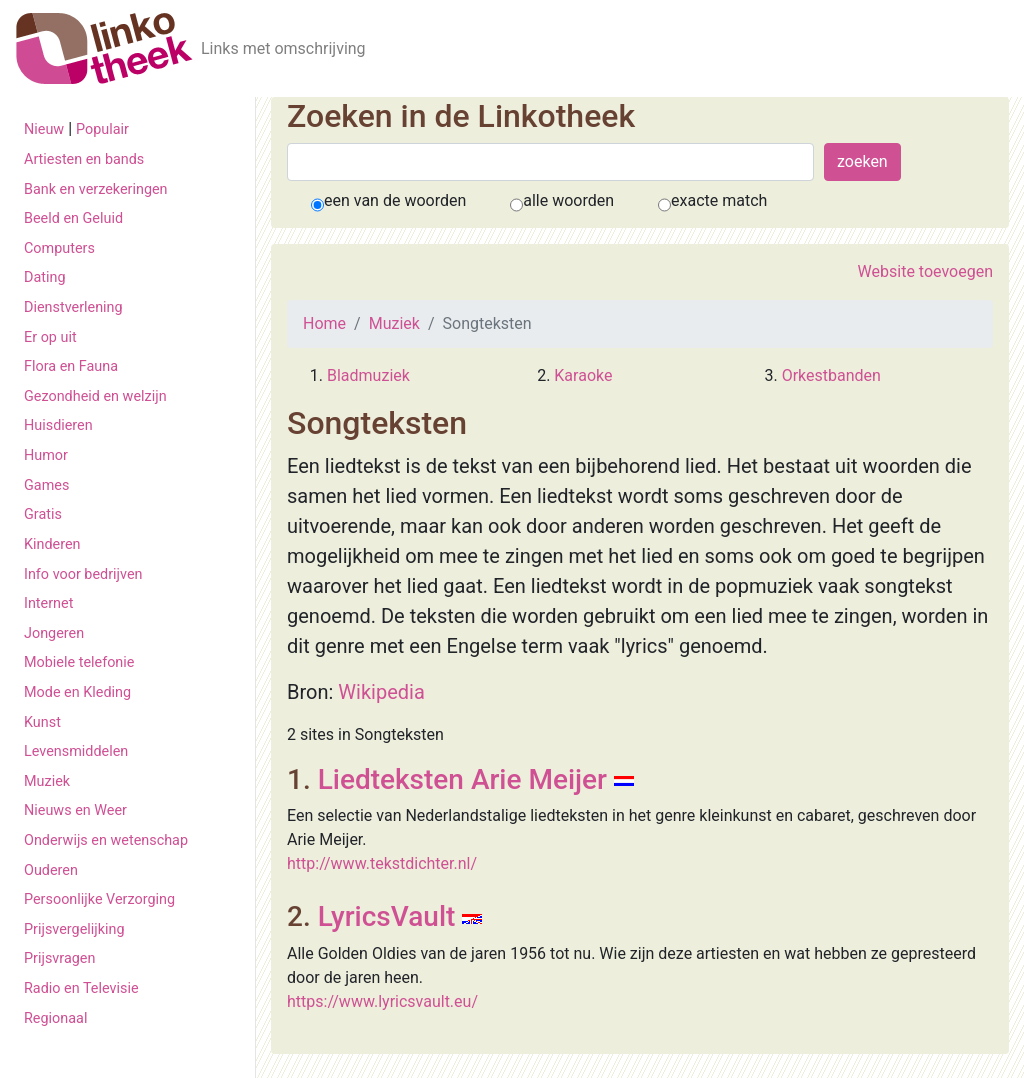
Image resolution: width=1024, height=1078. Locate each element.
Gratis (43, 514)
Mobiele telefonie (79, 662)
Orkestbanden (831, 375)
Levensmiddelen (76, 751)
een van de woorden (395, 200)
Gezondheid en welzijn (95, 396)
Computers (59, 248)
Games (46, 485)
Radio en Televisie (81, 988)
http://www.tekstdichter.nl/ (382, 863)
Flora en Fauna (71, 366)
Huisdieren (58, 425)
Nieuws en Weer (75, 810)
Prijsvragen (59, 958)
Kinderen (52, 544)
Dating (45, 277)
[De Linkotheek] (104, 48)
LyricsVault (387, 916)
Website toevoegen (925, 271)
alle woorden (568, 200)
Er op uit (50, 337)
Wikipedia (381, 692)
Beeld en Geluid (73, 218)
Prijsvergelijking (74, 929)
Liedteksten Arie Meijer (462, 779)
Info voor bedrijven (83, 574)
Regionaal (55, 1018)
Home (324, 323)
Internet (48, 603)
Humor (46, 455)
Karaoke (583, 375)
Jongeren (54, 633)
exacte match (719, 200)
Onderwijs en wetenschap (106, 840)
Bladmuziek (368, 375)
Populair (102, 129)
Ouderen (51, 870)
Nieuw (44, 129)
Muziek (47, 781)
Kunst (42, 722)
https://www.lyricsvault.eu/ (382, 1001)
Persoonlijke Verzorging (99, 899)
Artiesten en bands (84, 159)
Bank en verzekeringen (96, 189)
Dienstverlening (73, 307)
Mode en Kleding (77, 692)
